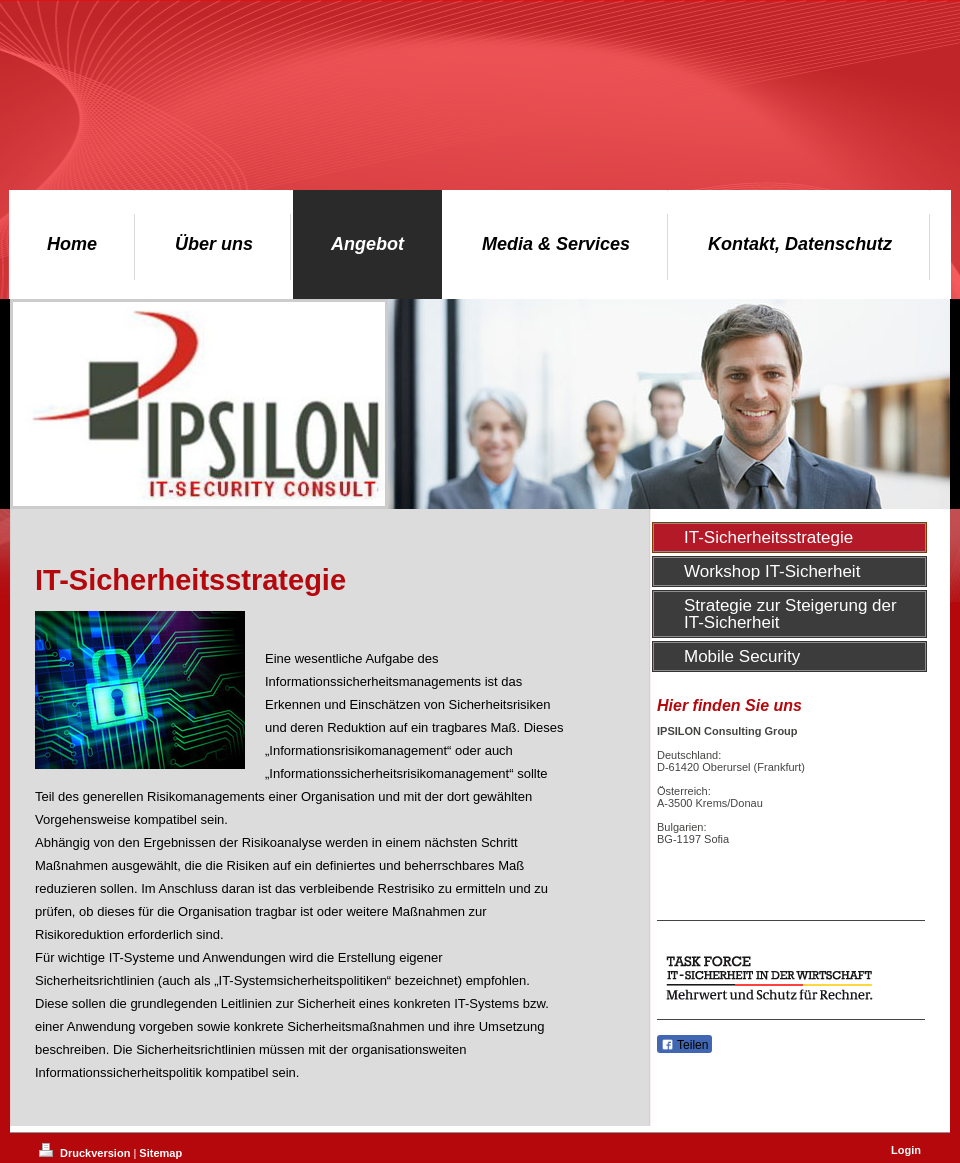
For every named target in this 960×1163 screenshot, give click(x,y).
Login (906, 1150)
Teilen (684, 1045)
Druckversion (86, 1153)
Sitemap (160, 1153)
